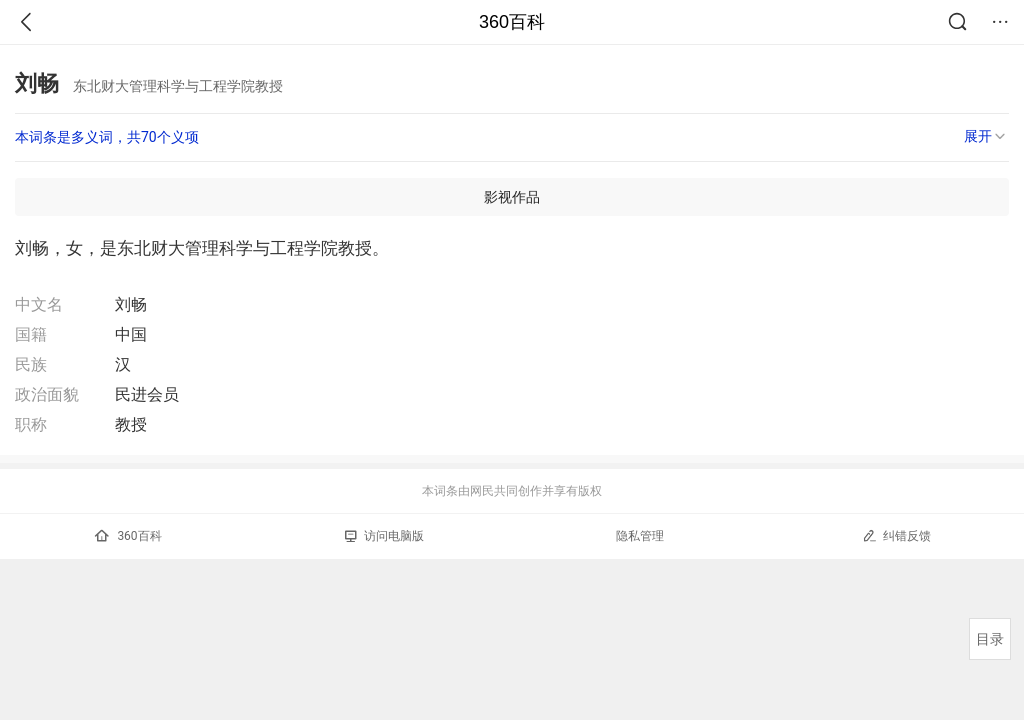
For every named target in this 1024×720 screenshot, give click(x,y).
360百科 (512, 22)
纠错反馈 (896, 535)
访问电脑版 (384, 536)
